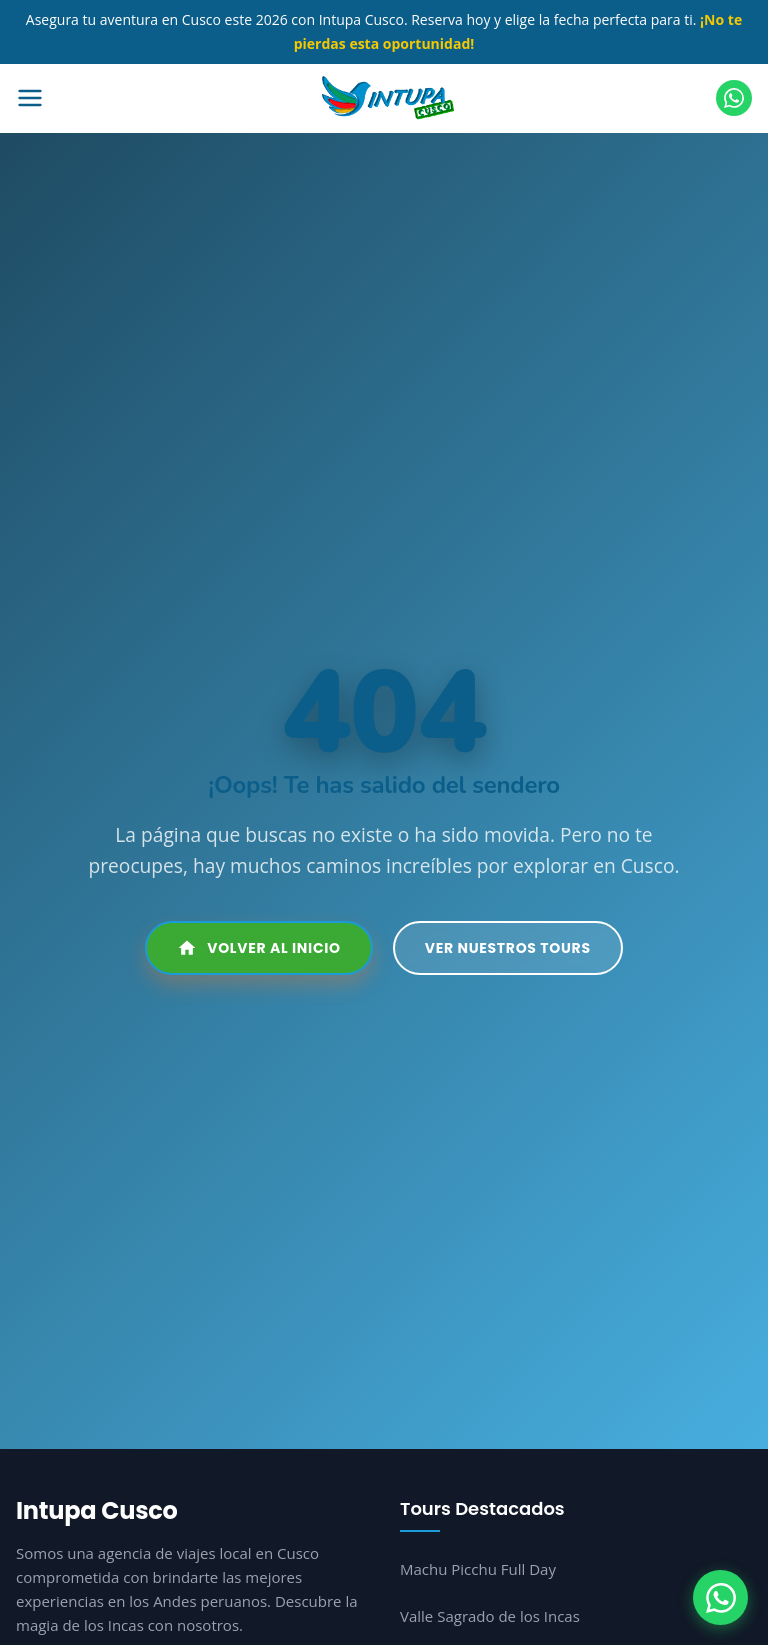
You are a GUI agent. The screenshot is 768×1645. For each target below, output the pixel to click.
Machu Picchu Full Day (478, 1569)
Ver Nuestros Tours (508, 948)
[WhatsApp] (720, 1597)
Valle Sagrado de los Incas (490, 1616)
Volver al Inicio (259, 948)
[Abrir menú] (107, 98)
